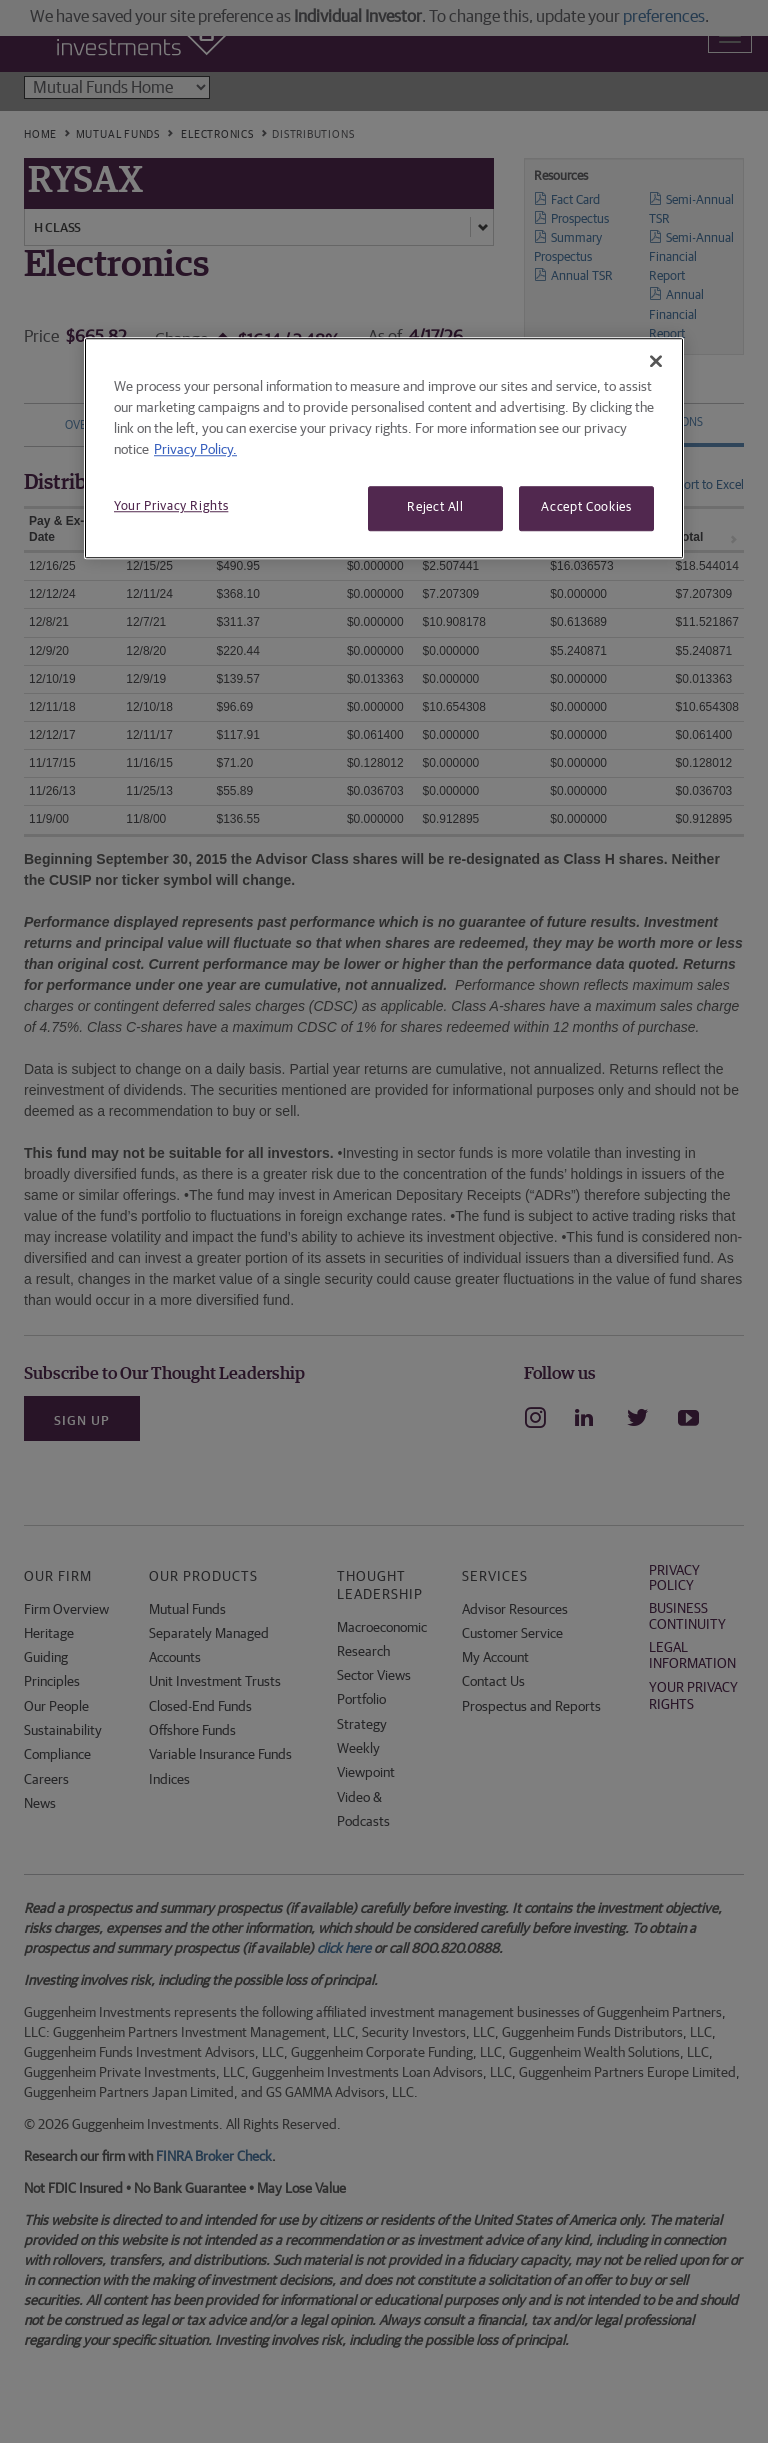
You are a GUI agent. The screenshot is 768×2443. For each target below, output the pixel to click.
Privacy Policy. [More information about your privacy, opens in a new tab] (195, 451)
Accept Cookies (586, 508)
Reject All (435, 508)
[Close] (656, 362)
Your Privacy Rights (171, 507)
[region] (384, 448)
